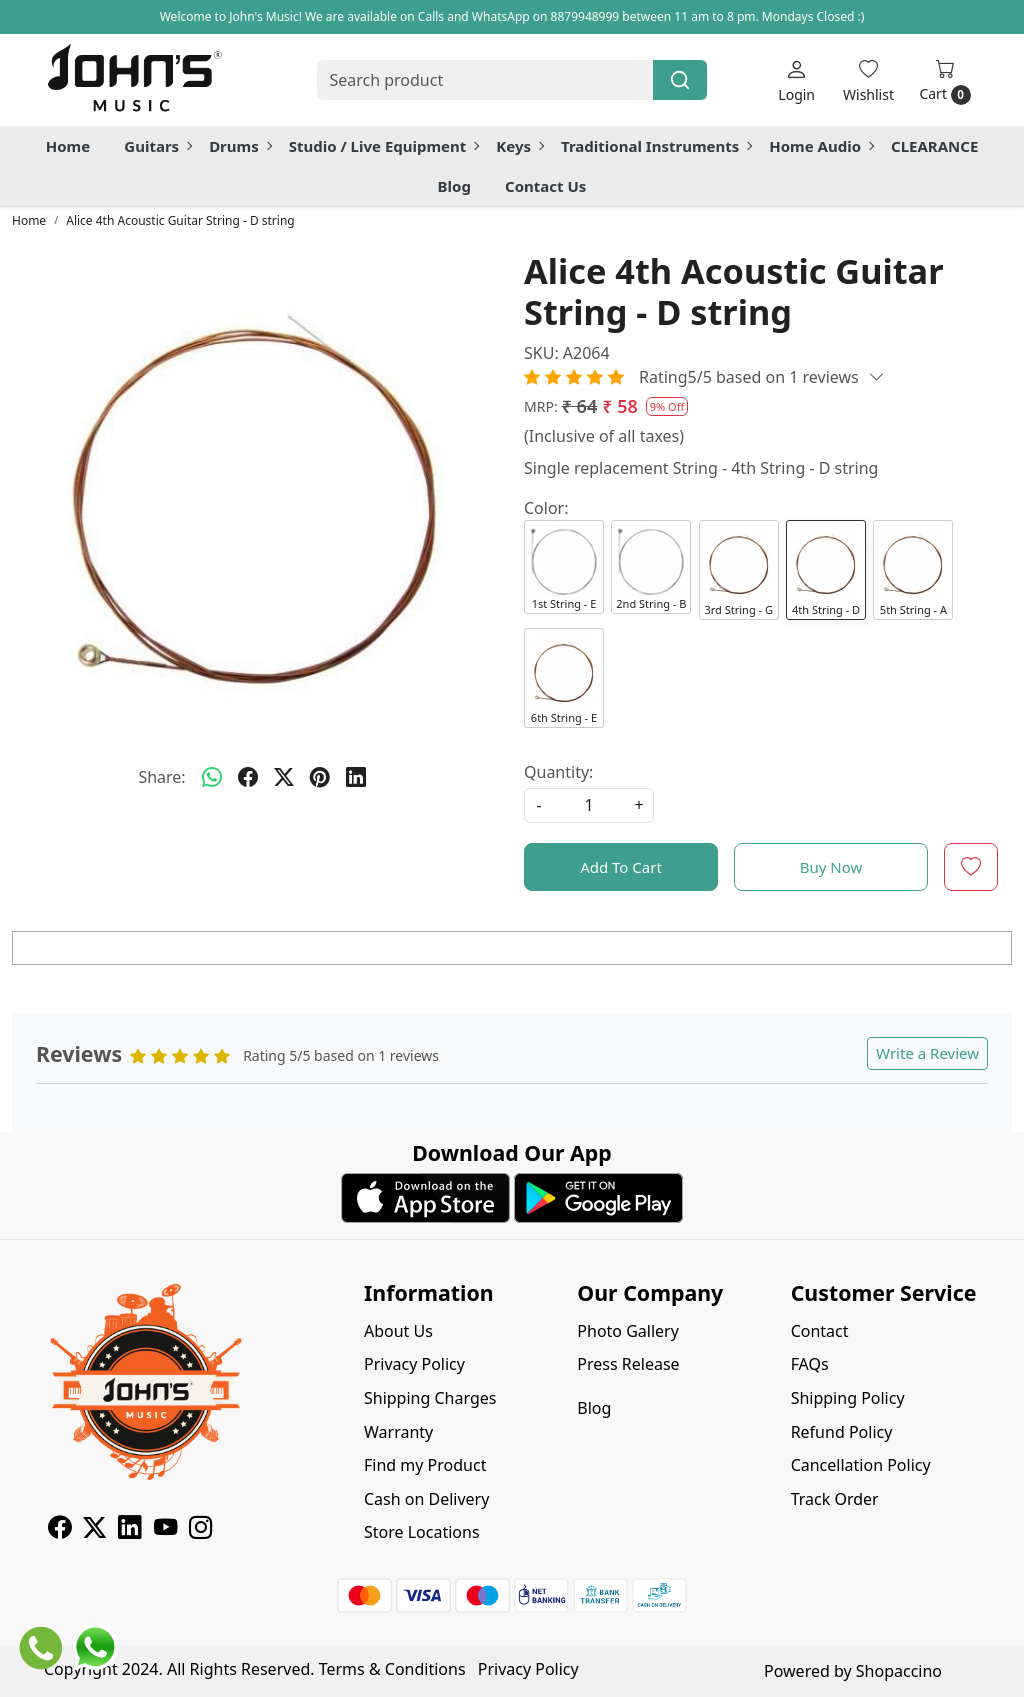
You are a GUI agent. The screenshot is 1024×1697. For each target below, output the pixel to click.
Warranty (398, 1432)
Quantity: (558, 772)
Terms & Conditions (392, 1669)
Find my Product (425, 1465)
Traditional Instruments (656, 146)
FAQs (810, 1364)
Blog (454, 186)
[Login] (796, 80)
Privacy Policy (414, 1364)
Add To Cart (621, 867)
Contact (820, 1331)
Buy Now (831, 867)
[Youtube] (165, 1530)
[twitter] (284, 777)
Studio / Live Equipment (384, 146)
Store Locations (422, 1532)
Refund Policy (842, 1432)
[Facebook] (59, 1530)
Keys (519, 146)
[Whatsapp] (212, 777)
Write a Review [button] (927, 1053)
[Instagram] (200, 1530)
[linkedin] (356, 777)
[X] (94, 1530)
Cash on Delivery (426, 1499)
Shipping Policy (848, 1398)
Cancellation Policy (861, 1465)
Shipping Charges (430, 1398)
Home (68, 146)
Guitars (157, 146)
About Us (398, 1331)
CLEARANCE (934, 146)
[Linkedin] (129, 1530)
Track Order (835, 1499)
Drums (240, 146)
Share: (161, 777)
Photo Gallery (628, 1331)
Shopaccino (899, 1671)
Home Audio (821, 146)
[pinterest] (320, 777)
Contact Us (545, 186)
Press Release (628, 1364)
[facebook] (248, 777)
